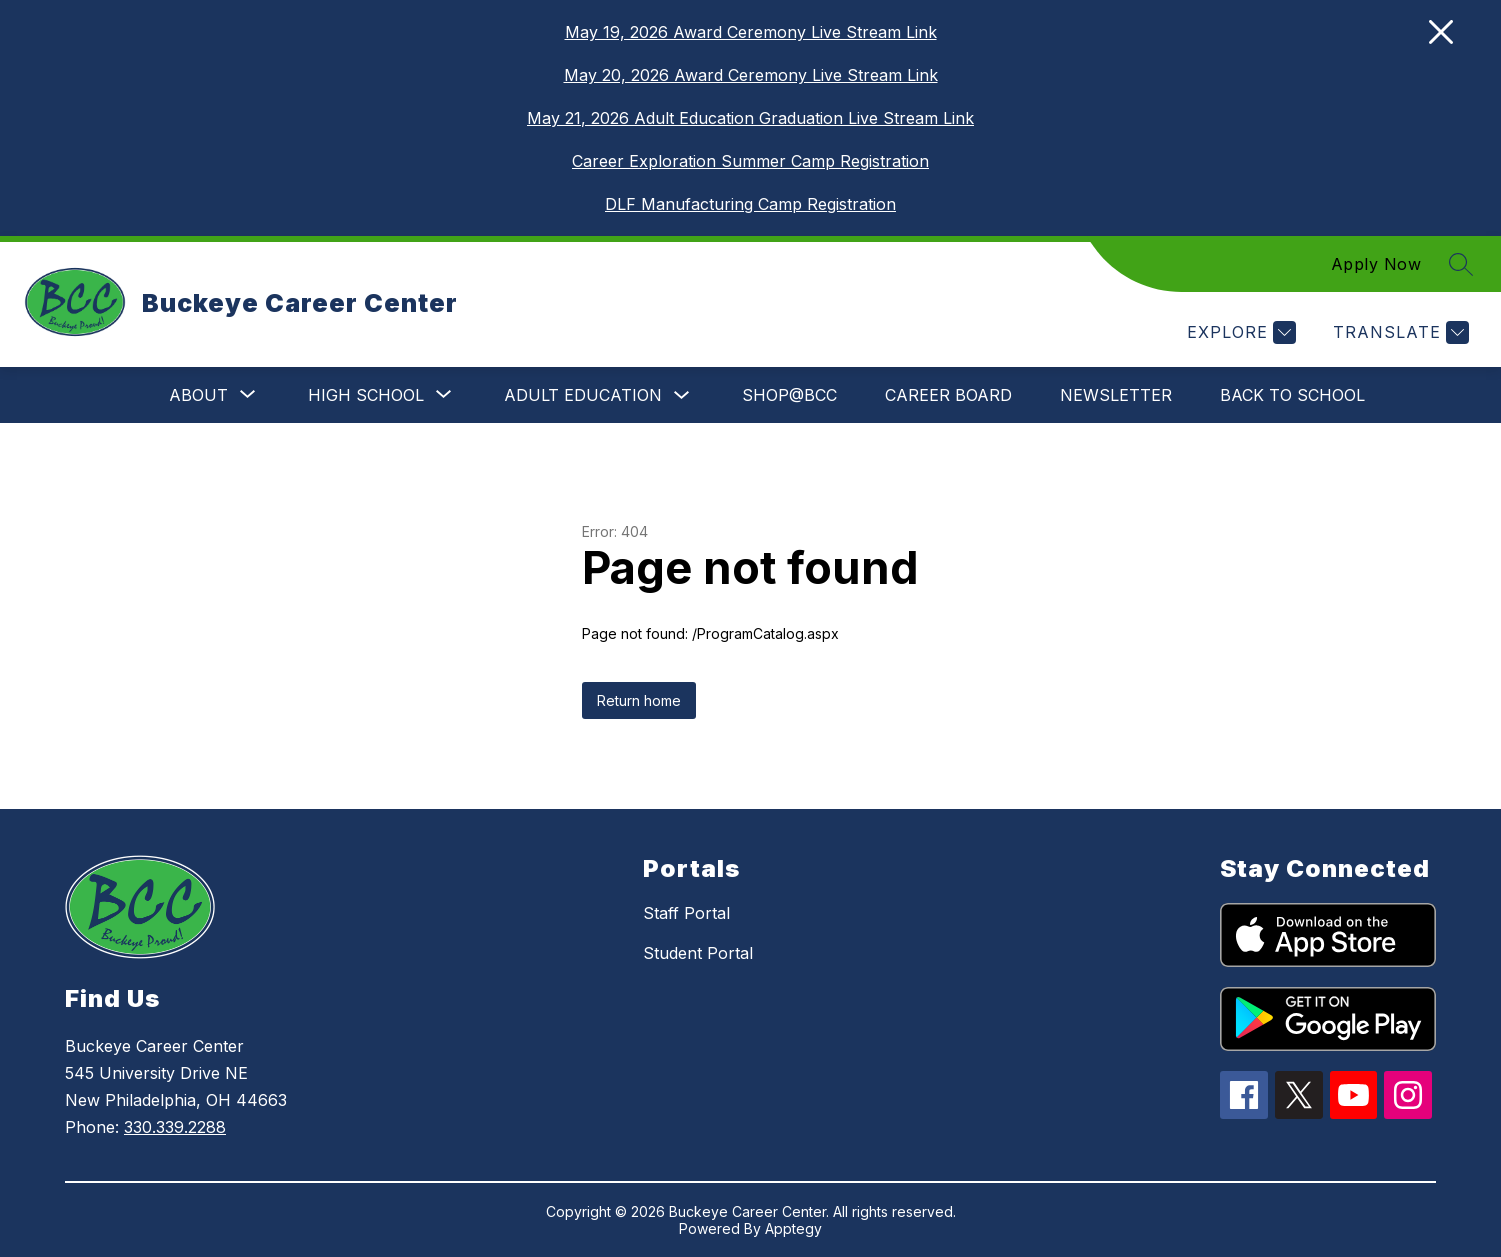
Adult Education (583, 395)
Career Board (948, 395)
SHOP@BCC (789, 395)
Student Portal (698, 953)
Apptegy (793, 1228)
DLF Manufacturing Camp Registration (750, 204)
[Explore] (1239, 332)
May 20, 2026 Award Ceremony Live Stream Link (751, 75)
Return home (639, 700)
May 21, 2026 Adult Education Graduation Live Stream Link (750, 118)
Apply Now (1376, 264)
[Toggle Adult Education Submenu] (682, 395)
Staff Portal (686, 913)
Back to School (1292, 395)
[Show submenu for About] (198, 395)
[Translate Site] (1398, 332)
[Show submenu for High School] (366, 395)
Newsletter (1116, 395)
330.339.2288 (175, 1127)
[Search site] (1461, 264)
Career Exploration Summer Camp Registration (750, 161)
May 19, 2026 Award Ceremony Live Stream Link (751, 32)
